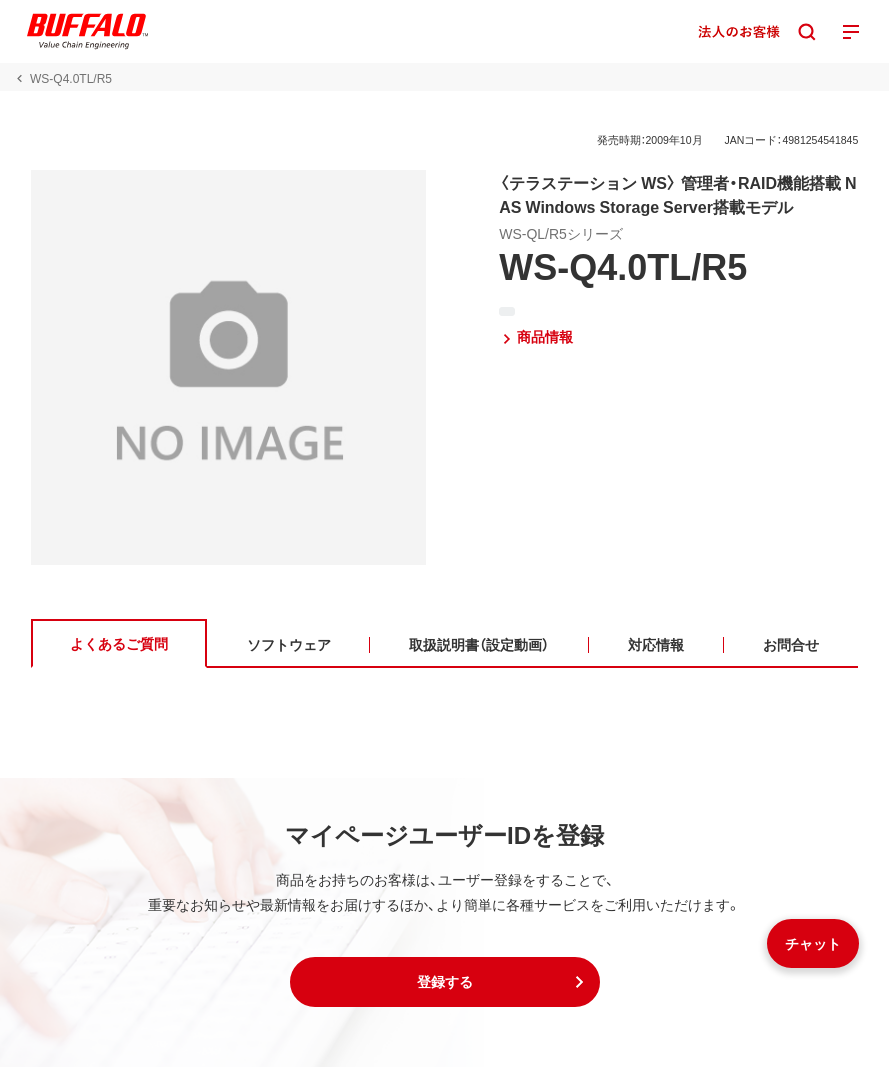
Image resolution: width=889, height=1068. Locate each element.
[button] (445, 983)
